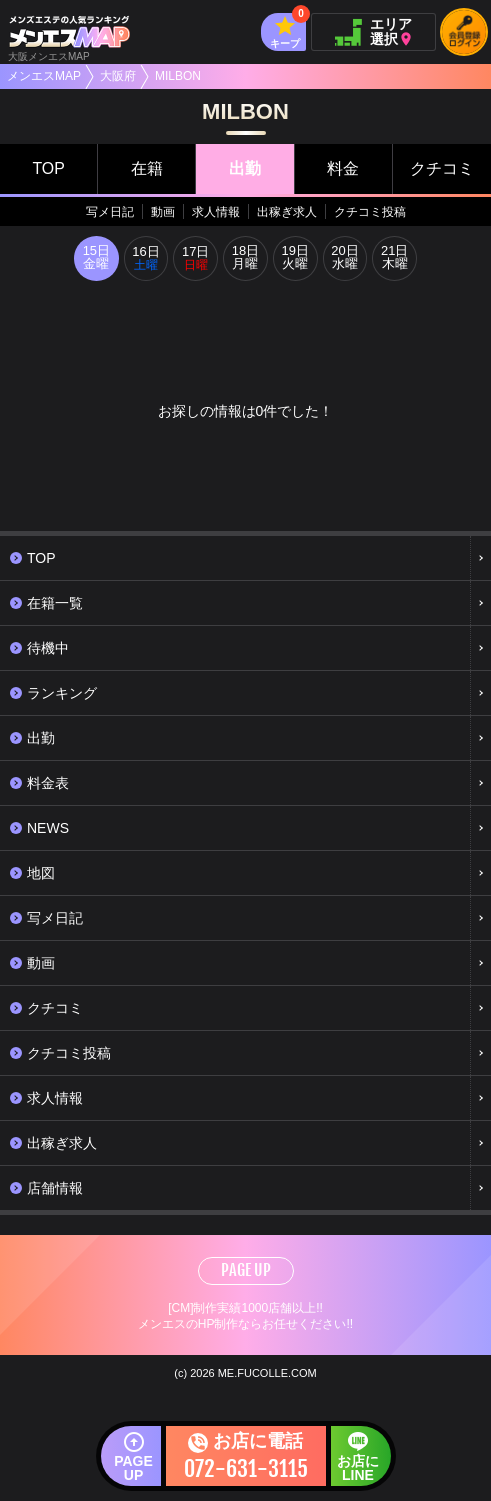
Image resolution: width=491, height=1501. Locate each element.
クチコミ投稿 (370, 212)
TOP (48, 168)
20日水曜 (345, 259)
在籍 (147, 168)
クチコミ (442, 168)
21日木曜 (395, 259)
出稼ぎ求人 (287, 212)
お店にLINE (358, 1468)
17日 (195, 259)
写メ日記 (110, 212)
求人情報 (216, 212)
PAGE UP (246, 1271)
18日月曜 (245, 259)
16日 (145, 259)
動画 (163, 212)
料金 (343, 168)
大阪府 (118, 76)
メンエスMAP (44, 76)
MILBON (178, 76)
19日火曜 (295, 259)
